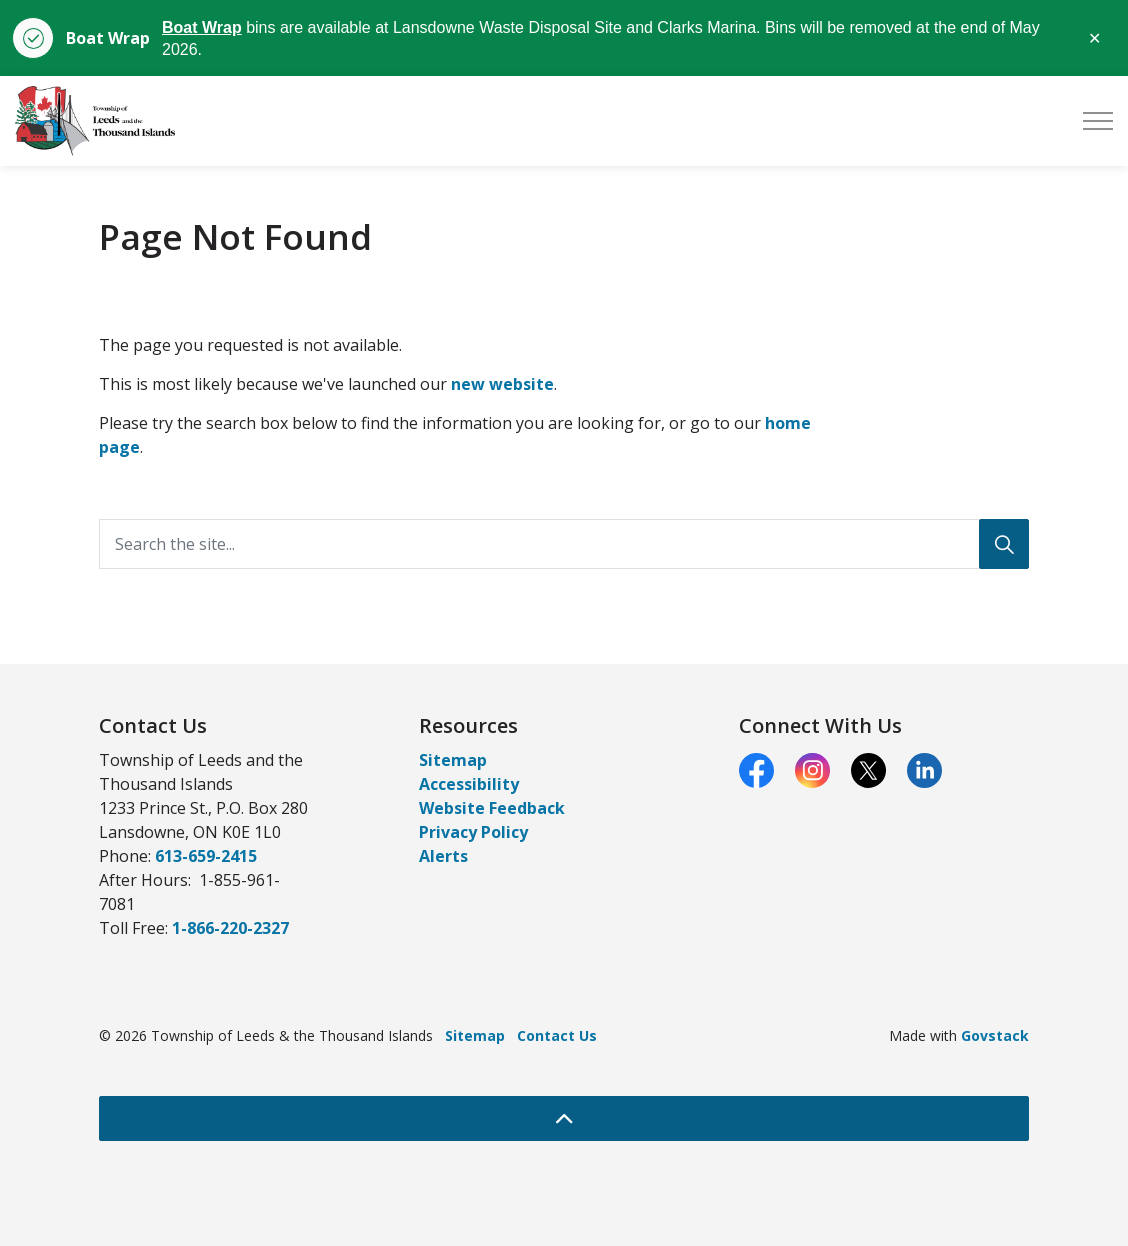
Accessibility (469, 784)
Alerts (443, 856)
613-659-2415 (206, 856)
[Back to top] (564, 1118)
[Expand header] (1098, 121)
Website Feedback (492, 808)
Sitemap (453, 760)
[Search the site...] (564, 544)
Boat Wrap (202, 27)
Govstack (995, 1035)
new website (502, 384)
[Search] (1004, 544)
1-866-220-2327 (230, 928)
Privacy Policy (473, 832)
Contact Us (557, 1035)
